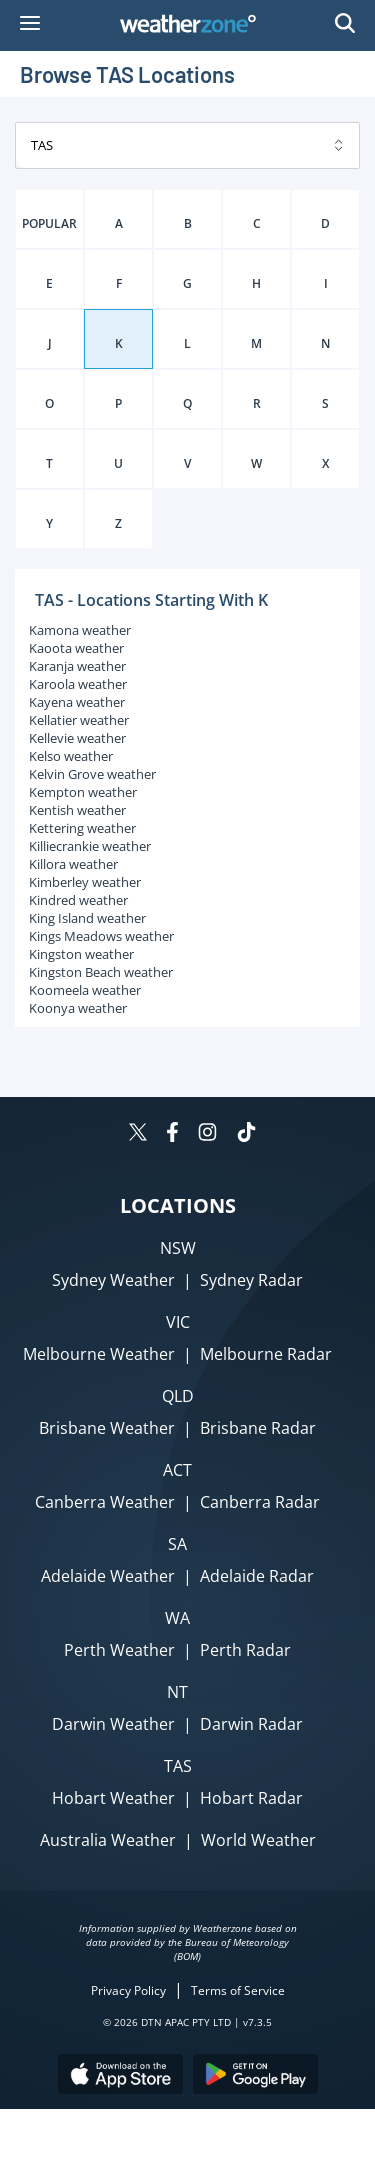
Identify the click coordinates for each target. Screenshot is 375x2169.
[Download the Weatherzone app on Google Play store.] (255, 2076)
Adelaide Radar (257, 1576)
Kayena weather (77, 702)
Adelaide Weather (108, 1576)
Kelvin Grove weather (92, 774)
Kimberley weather (85, 882)
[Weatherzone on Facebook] (172, 1134)
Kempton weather (83, 792)
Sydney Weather (113, 1280)
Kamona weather (80, 630)
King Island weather (87, 918)
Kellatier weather (79, 720)
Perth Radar (245, 1650)
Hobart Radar (251, 1798)
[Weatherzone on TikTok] (246, 1134)
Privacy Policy (128, 1990)
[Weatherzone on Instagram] (207, 1134)
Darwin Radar (251, 1724)
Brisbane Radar (258, 1428)
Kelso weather (71, 756)
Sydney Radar (251, 1280)
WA (177, 1618)
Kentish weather (77, 810)
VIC (178, 1322)
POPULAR (49, 223)
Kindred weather (78, 900)
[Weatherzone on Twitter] (138, 1134)
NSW (178, 1248)
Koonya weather (78, 1008)
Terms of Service (238, 1990)
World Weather (258, 1840)
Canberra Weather (105, 1502)
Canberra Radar (260, 1502)
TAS (178, 1766)
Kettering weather (82, 828)
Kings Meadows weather (101, 936)
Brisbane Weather (107, 1428)
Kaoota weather (76, 648)
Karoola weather (78, 684)
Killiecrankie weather (90, 846)
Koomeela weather (85, 990)
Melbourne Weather (99, 1354)
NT (177, 1692)
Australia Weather (108, 1840)
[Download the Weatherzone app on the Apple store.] (120, 2076)
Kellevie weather (77, 738)
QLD (178, 1396)
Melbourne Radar (266, 1354)
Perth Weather (119, 1650)
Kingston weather (81, 954)
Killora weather (73, 864)
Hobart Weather (113, 1798)
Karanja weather (77, 666)
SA (177, 1544)
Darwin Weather (113, 1724)
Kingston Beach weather (101, 972)
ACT (177, 1470)
